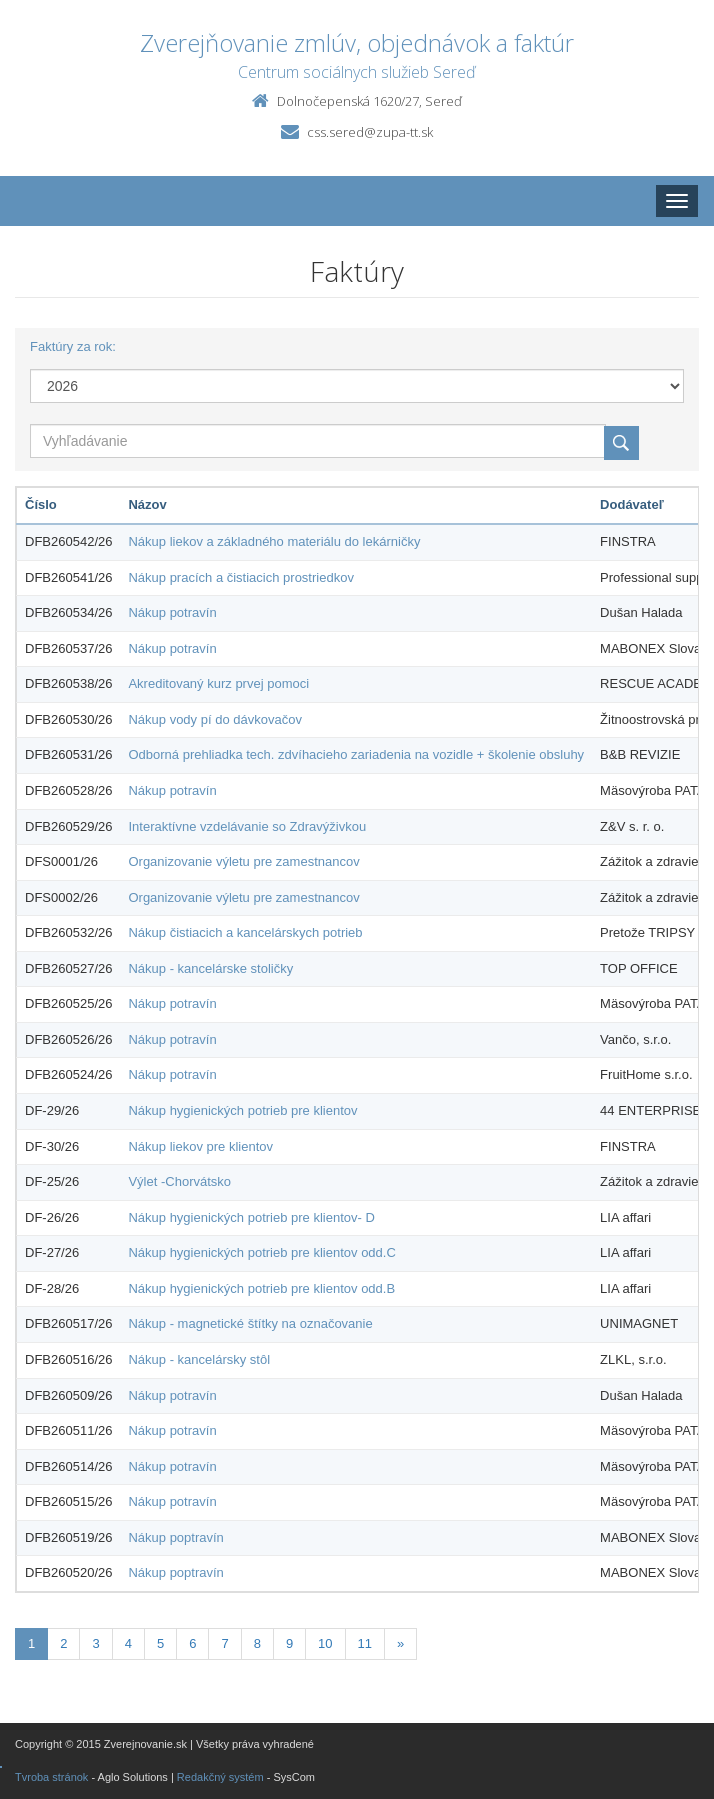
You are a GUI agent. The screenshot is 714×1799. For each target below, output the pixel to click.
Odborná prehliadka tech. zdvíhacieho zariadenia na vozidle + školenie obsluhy (356, 754)
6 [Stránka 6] (192, 1643)
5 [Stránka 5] (160, 1643)
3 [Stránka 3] (95, 1643)
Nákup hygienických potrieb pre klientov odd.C (261, 1252)
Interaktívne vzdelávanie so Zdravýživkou (247, 826)
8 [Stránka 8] (257, 1643)
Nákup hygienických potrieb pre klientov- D (251, 1217)
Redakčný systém (220, 1777)
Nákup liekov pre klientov (200, 1146)
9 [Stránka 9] (289, 1643)
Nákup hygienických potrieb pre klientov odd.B (261, 1288)
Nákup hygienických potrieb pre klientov (242, 1110)
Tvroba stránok (51, 1777)
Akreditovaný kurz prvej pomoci (218, 683)
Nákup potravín (172, 612)
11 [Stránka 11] (365, 1643)
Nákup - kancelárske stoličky (210, 968)
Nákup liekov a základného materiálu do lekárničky (274, 541)
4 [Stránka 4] (128, 1643)
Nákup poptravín (175, 1537)
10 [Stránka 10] (325, 1643)
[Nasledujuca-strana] (400, 1644)
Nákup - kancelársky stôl (199, 1359)
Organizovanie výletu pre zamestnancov (243, 861)
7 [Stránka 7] (224, 1643)
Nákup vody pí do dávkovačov (214, 719)
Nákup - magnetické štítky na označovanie (250, 1323)
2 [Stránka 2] (63, 1643)
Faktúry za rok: (73, 346)
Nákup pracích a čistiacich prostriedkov (240, 577)
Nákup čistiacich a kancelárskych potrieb (245, 932)
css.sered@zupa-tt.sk (370, 132)
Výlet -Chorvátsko (179, 1181)
